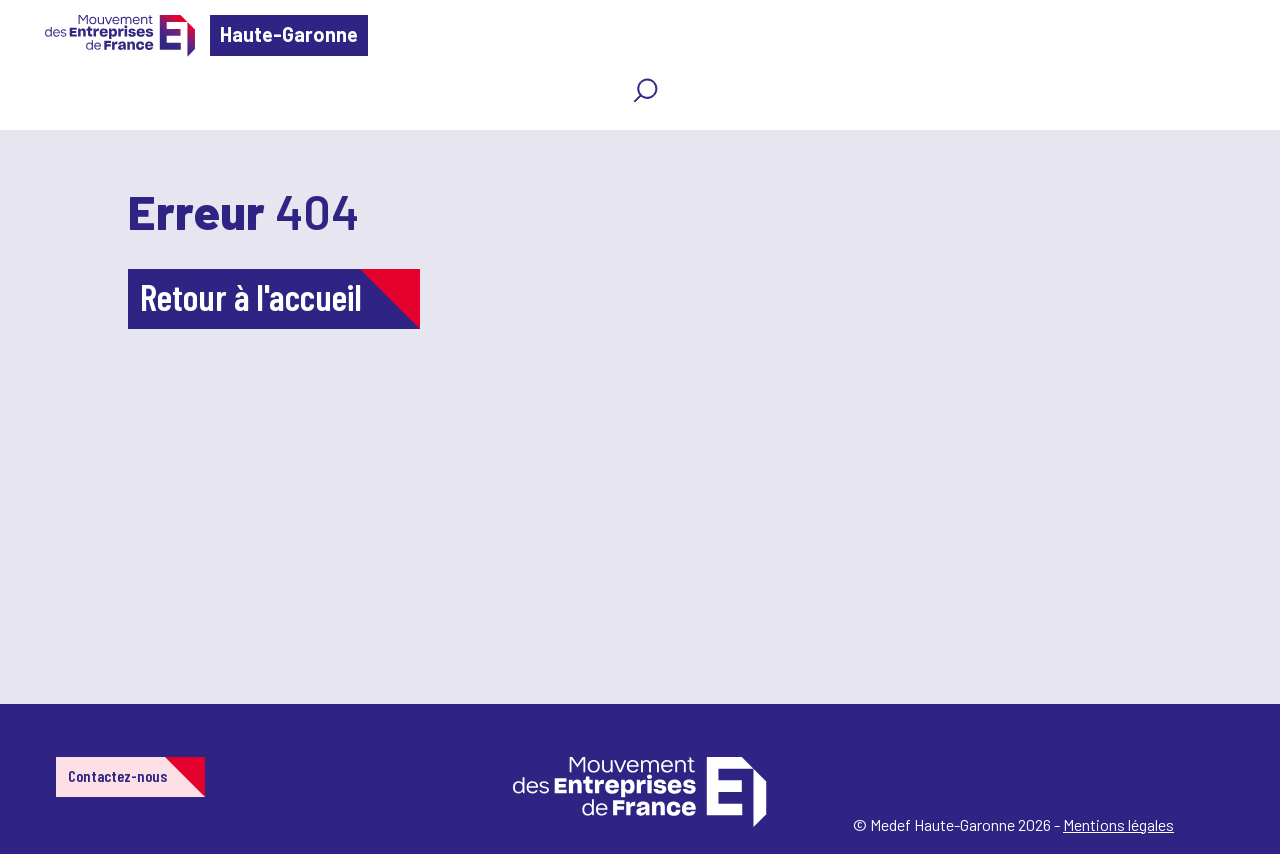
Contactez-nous (117, 775)
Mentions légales (1118, 824)
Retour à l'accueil (251, 296)
